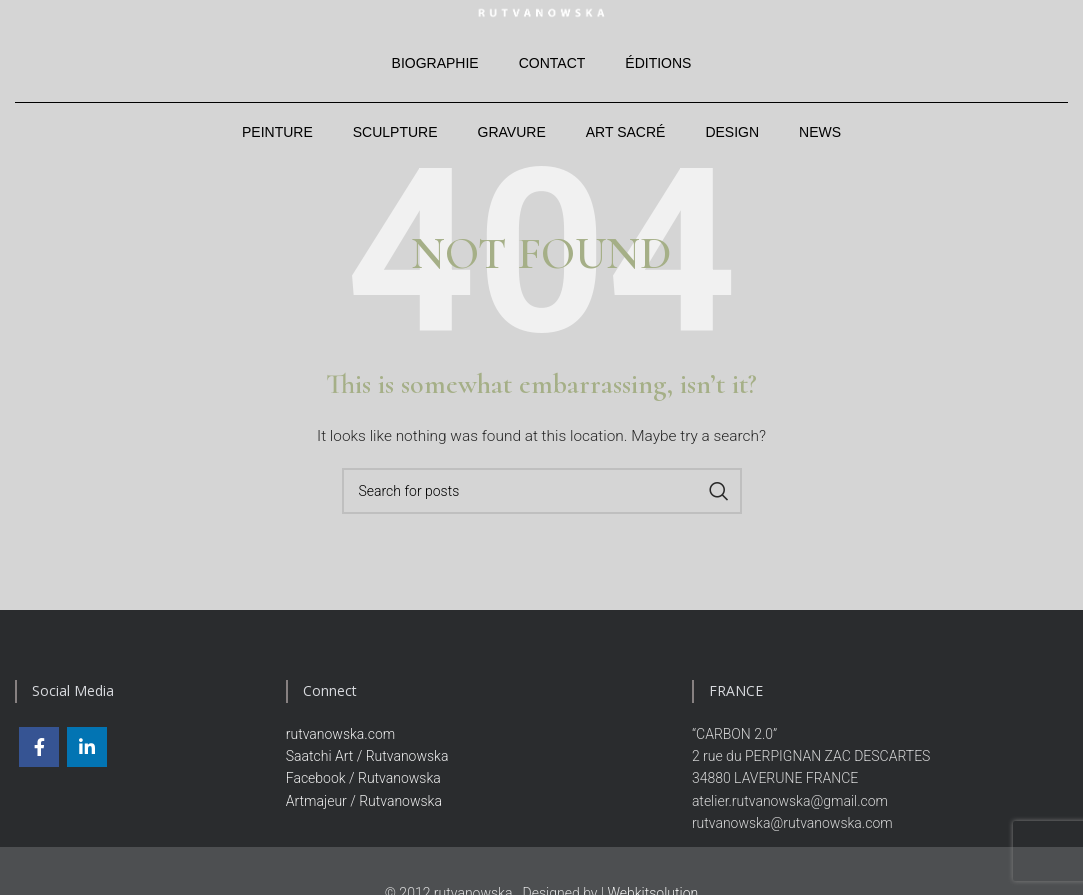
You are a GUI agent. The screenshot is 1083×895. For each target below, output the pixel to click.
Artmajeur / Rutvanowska (364, 818)
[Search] (542, 509)
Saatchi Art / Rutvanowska (367, 773)
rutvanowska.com (340, 751)
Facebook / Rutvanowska (363, 796)
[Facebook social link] (39, 764)
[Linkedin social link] (87, 764)
